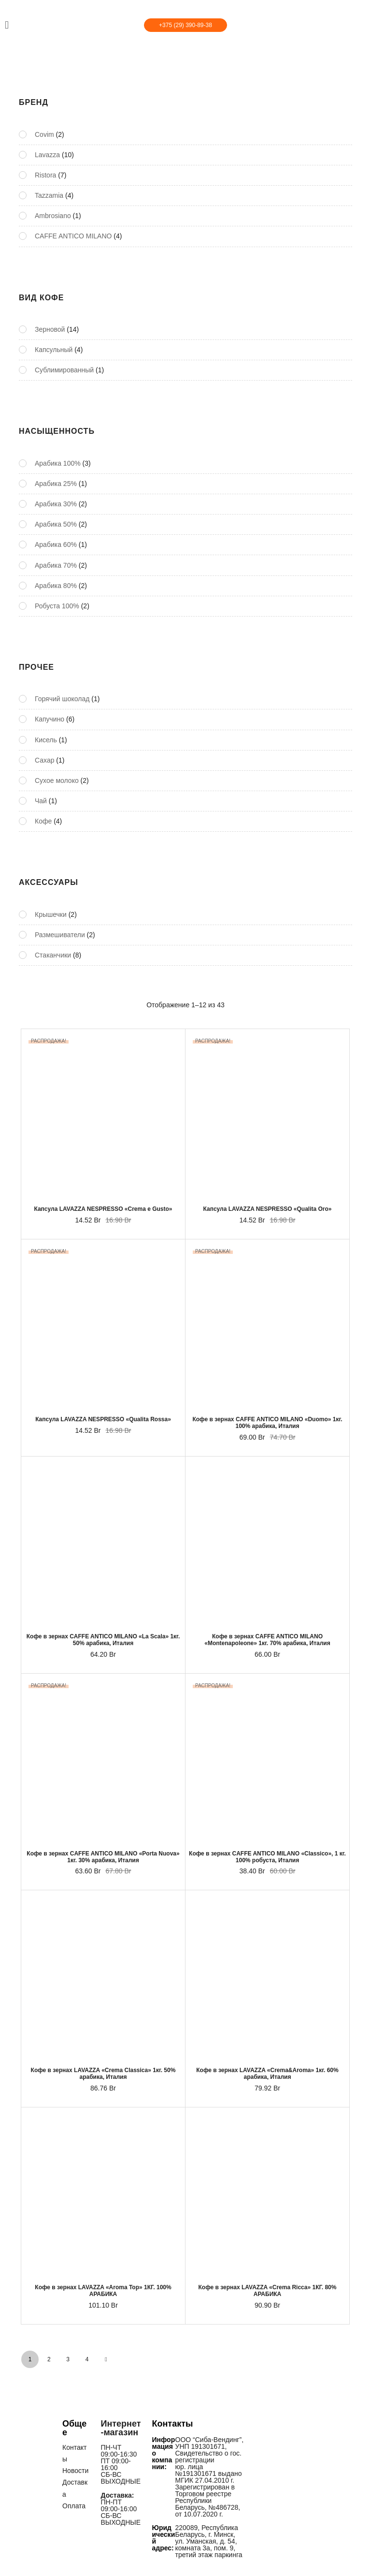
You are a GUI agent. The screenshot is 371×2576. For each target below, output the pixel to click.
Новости (75, 2470)
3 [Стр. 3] (68, 2359)
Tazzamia (49, 195)
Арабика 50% (56, 524)
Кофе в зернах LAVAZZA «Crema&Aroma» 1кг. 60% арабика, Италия (267, 2073)
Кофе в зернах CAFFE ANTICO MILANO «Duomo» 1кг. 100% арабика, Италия (267, 1422)
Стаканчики (53, 955)
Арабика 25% (56, 483)
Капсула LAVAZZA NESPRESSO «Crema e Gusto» (103, 1209)
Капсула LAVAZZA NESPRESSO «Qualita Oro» (267, 1209)
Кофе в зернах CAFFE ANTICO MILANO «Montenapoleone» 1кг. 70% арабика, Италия (267, 1640)
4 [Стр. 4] (87, 2359)
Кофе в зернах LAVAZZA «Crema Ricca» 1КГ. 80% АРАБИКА (268, 2290)
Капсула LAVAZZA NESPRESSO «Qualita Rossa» (103, 1419)
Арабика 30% (56, 504)
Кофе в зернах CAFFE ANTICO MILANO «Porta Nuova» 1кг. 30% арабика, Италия (103, 1857)
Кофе (43, 821)
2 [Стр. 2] (49, 2359)
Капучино (49, 719)
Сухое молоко (57, 780)
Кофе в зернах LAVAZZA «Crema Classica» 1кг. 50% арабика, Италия (103, 2073)
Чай (41, 801)
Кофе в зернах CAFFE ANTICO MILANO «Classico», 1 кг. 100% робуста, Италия (267, 1857)
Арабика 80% (56, 585)
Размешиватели (60, 935)
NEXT (105, 2359)
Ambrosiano (53, 216)
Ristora (45, 175)
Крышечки (51, 914)
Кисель (46, 740)
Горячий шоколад (62, 699)
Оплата (74, 2505)
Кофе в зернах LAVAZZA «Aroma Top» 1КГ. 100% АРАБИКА (103, 2290)
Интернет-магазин (121, 2428)
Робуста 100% (57, 606)
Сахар (44, 760)
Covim (44, 134)
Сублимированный (64, 370)
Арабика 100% (58, 463)
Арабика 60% (56, 544)
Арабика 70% (56, 565)
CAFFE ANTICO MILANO (73, 236)
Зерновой (50, 329)
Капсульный (53, 349)
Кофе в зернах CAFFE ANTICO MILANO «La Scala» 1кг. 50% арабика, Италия (103, 1640)
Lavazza (47, 155)
